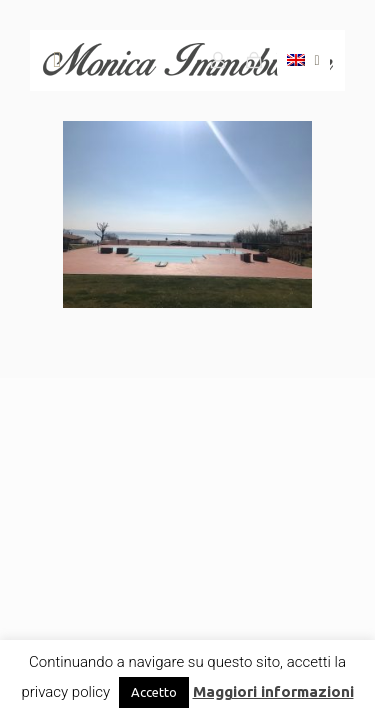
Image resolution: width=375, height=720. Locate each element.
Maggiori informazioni (273, 691)
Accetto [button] (154, 692)
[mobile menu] (57, 60)
